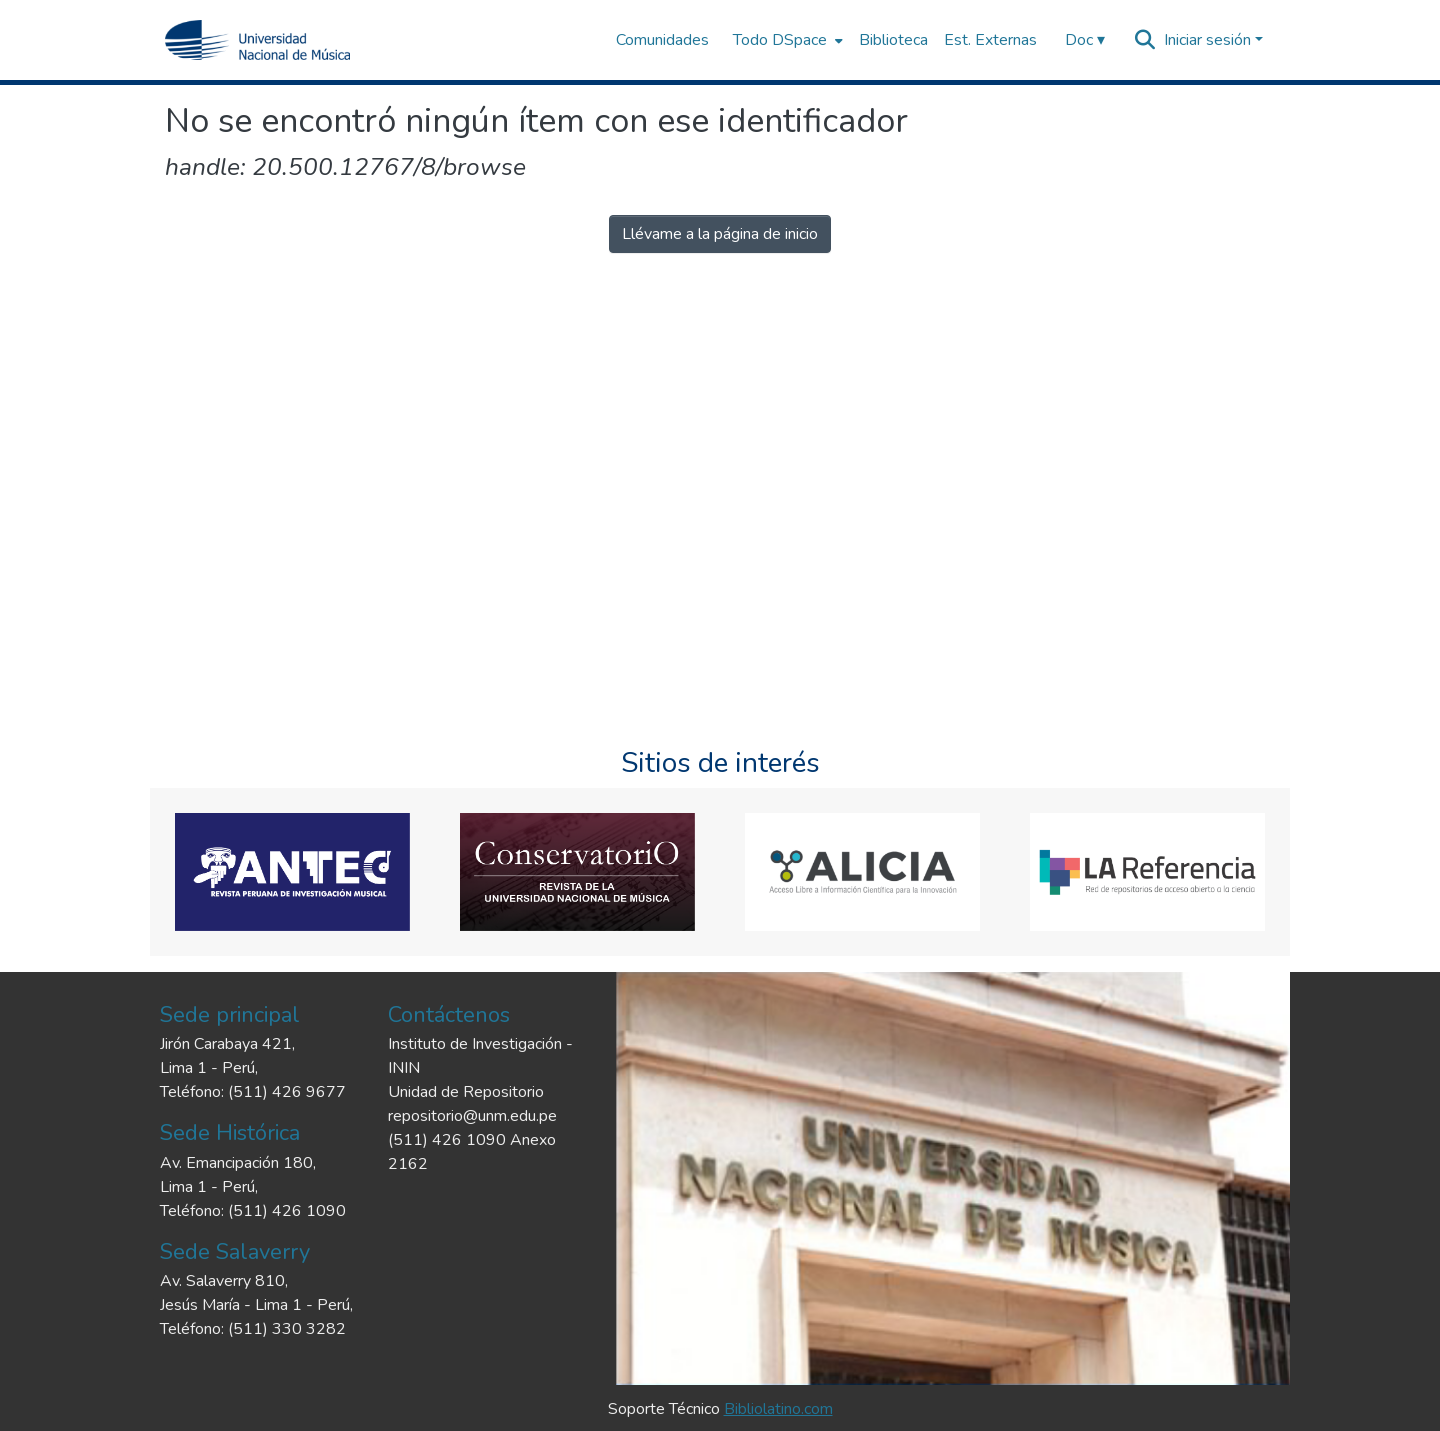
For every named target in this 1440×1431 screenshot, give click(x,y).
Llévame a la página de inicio (720, 234)
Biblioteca (893, 40)
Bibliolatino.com (778, 1409)
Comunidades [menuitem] (662, 40)
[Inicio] (257, 40)
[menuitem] (786, 40)
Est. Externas (990, 40)
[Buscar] (1145, 40)
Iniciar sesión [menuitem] (1207, 40)
